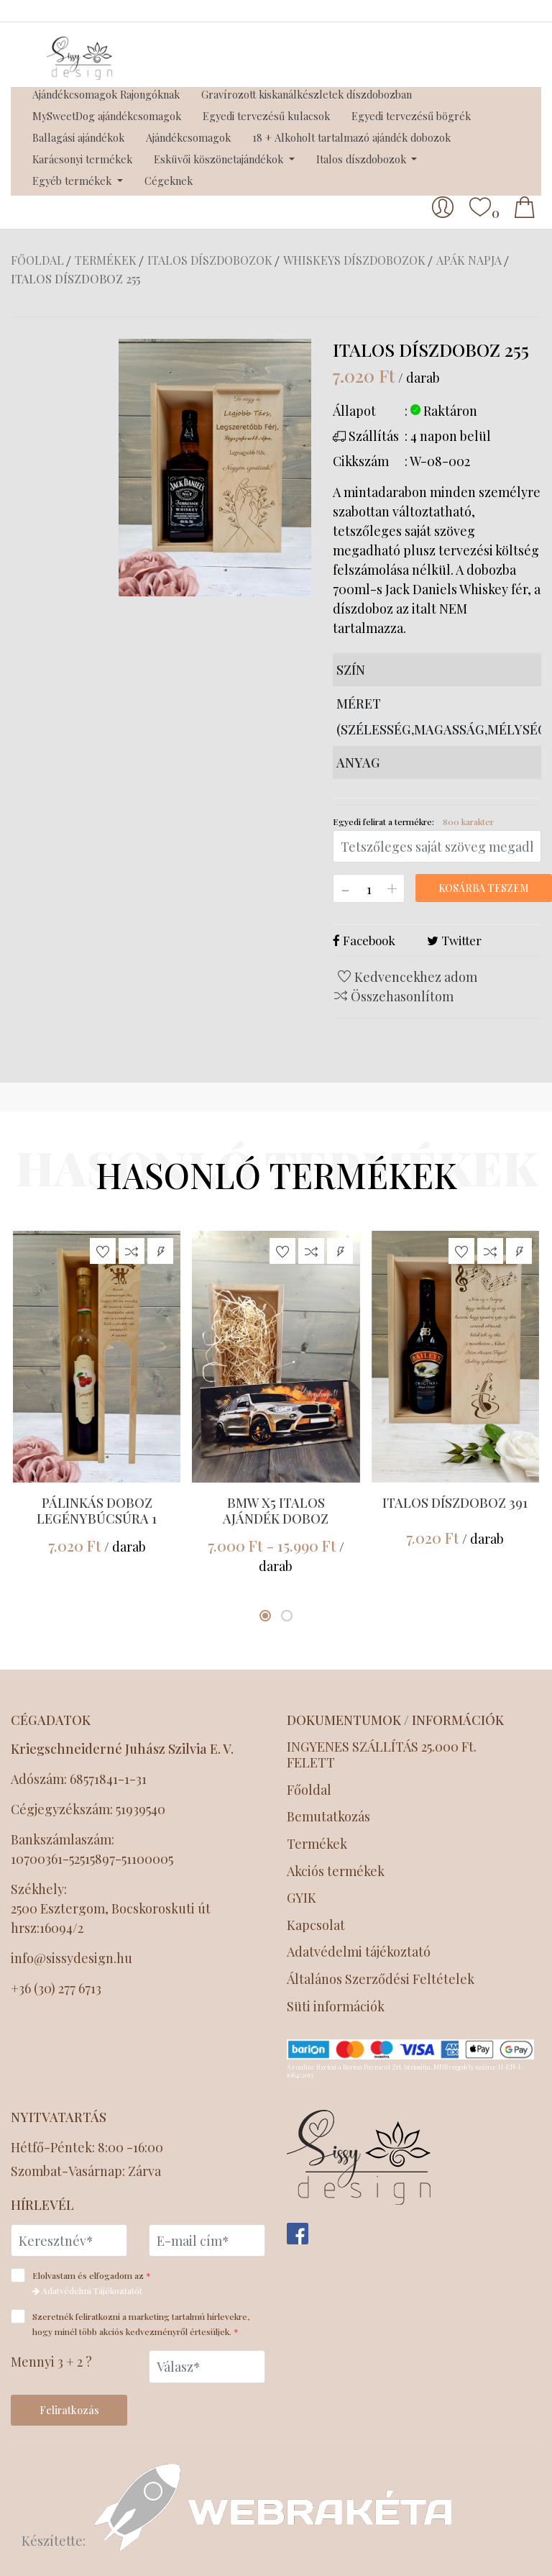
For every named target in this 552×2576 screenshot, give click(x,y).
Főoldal (37, 260)
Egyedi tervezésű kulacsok (266, 116)
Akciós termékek (336, 1871)
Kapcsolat (316, 1925)
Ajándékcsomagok (188, 137)
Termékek (106, 260)
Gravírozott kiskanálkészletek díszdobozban (306, 94)
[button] (265, 1615)
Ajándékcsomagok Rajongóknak (106, 94)
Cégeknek (168, 180)
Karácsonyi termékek (82, 159)
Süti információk (336, 2006)
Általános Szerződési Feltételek (382, 1979)
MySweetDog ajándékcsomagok (106, 116)
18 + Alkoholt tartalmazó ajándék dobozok (351, 137)
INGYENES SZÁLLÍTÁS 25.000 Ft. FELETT (382, 1755)
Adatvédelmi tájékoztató (360, 1952)
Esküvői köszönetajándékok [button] (220, 159)
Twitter (454, 940)
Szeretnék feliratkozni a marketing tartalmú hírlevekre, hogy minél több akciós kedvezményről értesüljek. (130, 2322)
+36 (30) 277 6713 (56, 1988)
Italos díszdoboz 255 (75, 278)
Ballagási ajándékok (78, 137)
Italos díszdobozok (209, 260)
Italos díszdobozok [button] (362, 159)
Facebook (364, 940)
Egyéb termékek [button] (73, 180)
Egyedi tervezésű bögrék (411, 116)
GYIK (301, 1898)
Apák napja (469, 260)
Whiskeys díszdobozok (354, 260)
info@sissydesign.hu (71, 1958)
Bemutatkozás (328, 1816)
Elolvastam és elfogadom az (85, 2281)
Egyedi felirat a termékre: (413, 821)
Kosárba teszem (483, 888)
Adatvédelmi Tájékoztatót (87, 2290)
